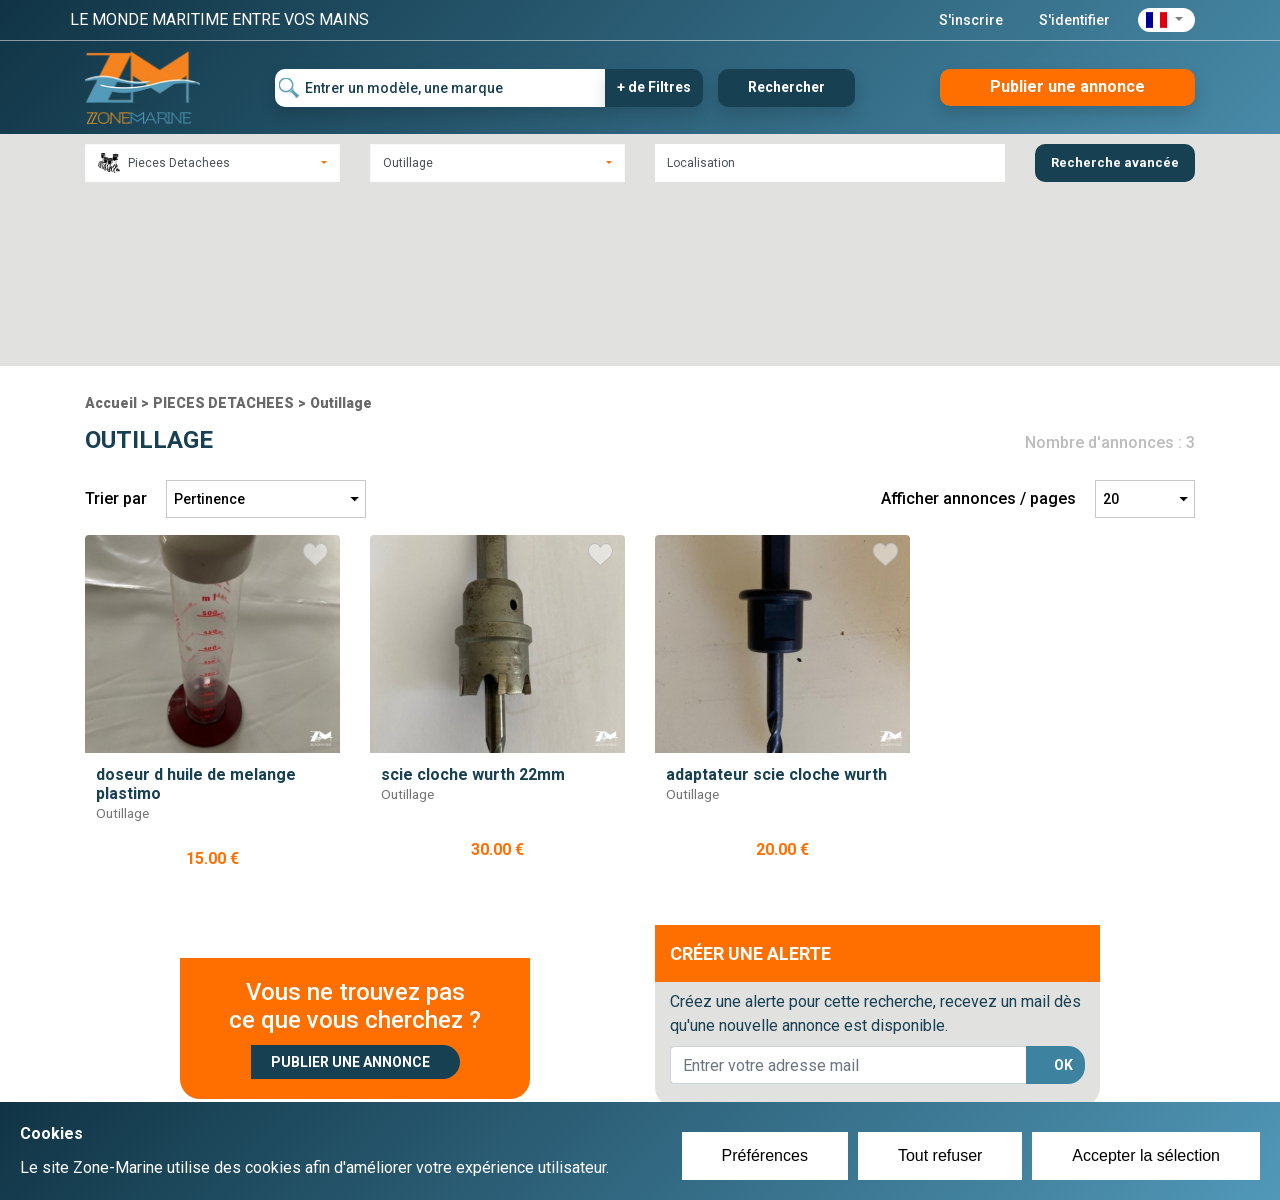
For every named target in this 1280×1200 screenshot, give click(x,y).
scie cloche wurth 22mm (473, 599)
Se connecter (533, 1084)
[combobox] (212, 163)
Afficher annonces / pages (978, 324)
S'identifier (1074, 20)
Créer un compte (546, 1060)
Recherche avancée (1115, 162)
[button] (1166, 20)
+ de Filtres (654, 87)
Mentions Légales (929, 1084)
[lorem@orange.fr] (848, 891)
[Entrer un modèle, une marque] (440, 88)
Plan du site (908, 1060)
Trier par (116, 324)
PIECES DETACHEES (223, 229)
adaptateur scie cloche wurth (776, 599)
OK (1063, 891)
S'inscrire (971, 20)
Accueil (111, 229)
